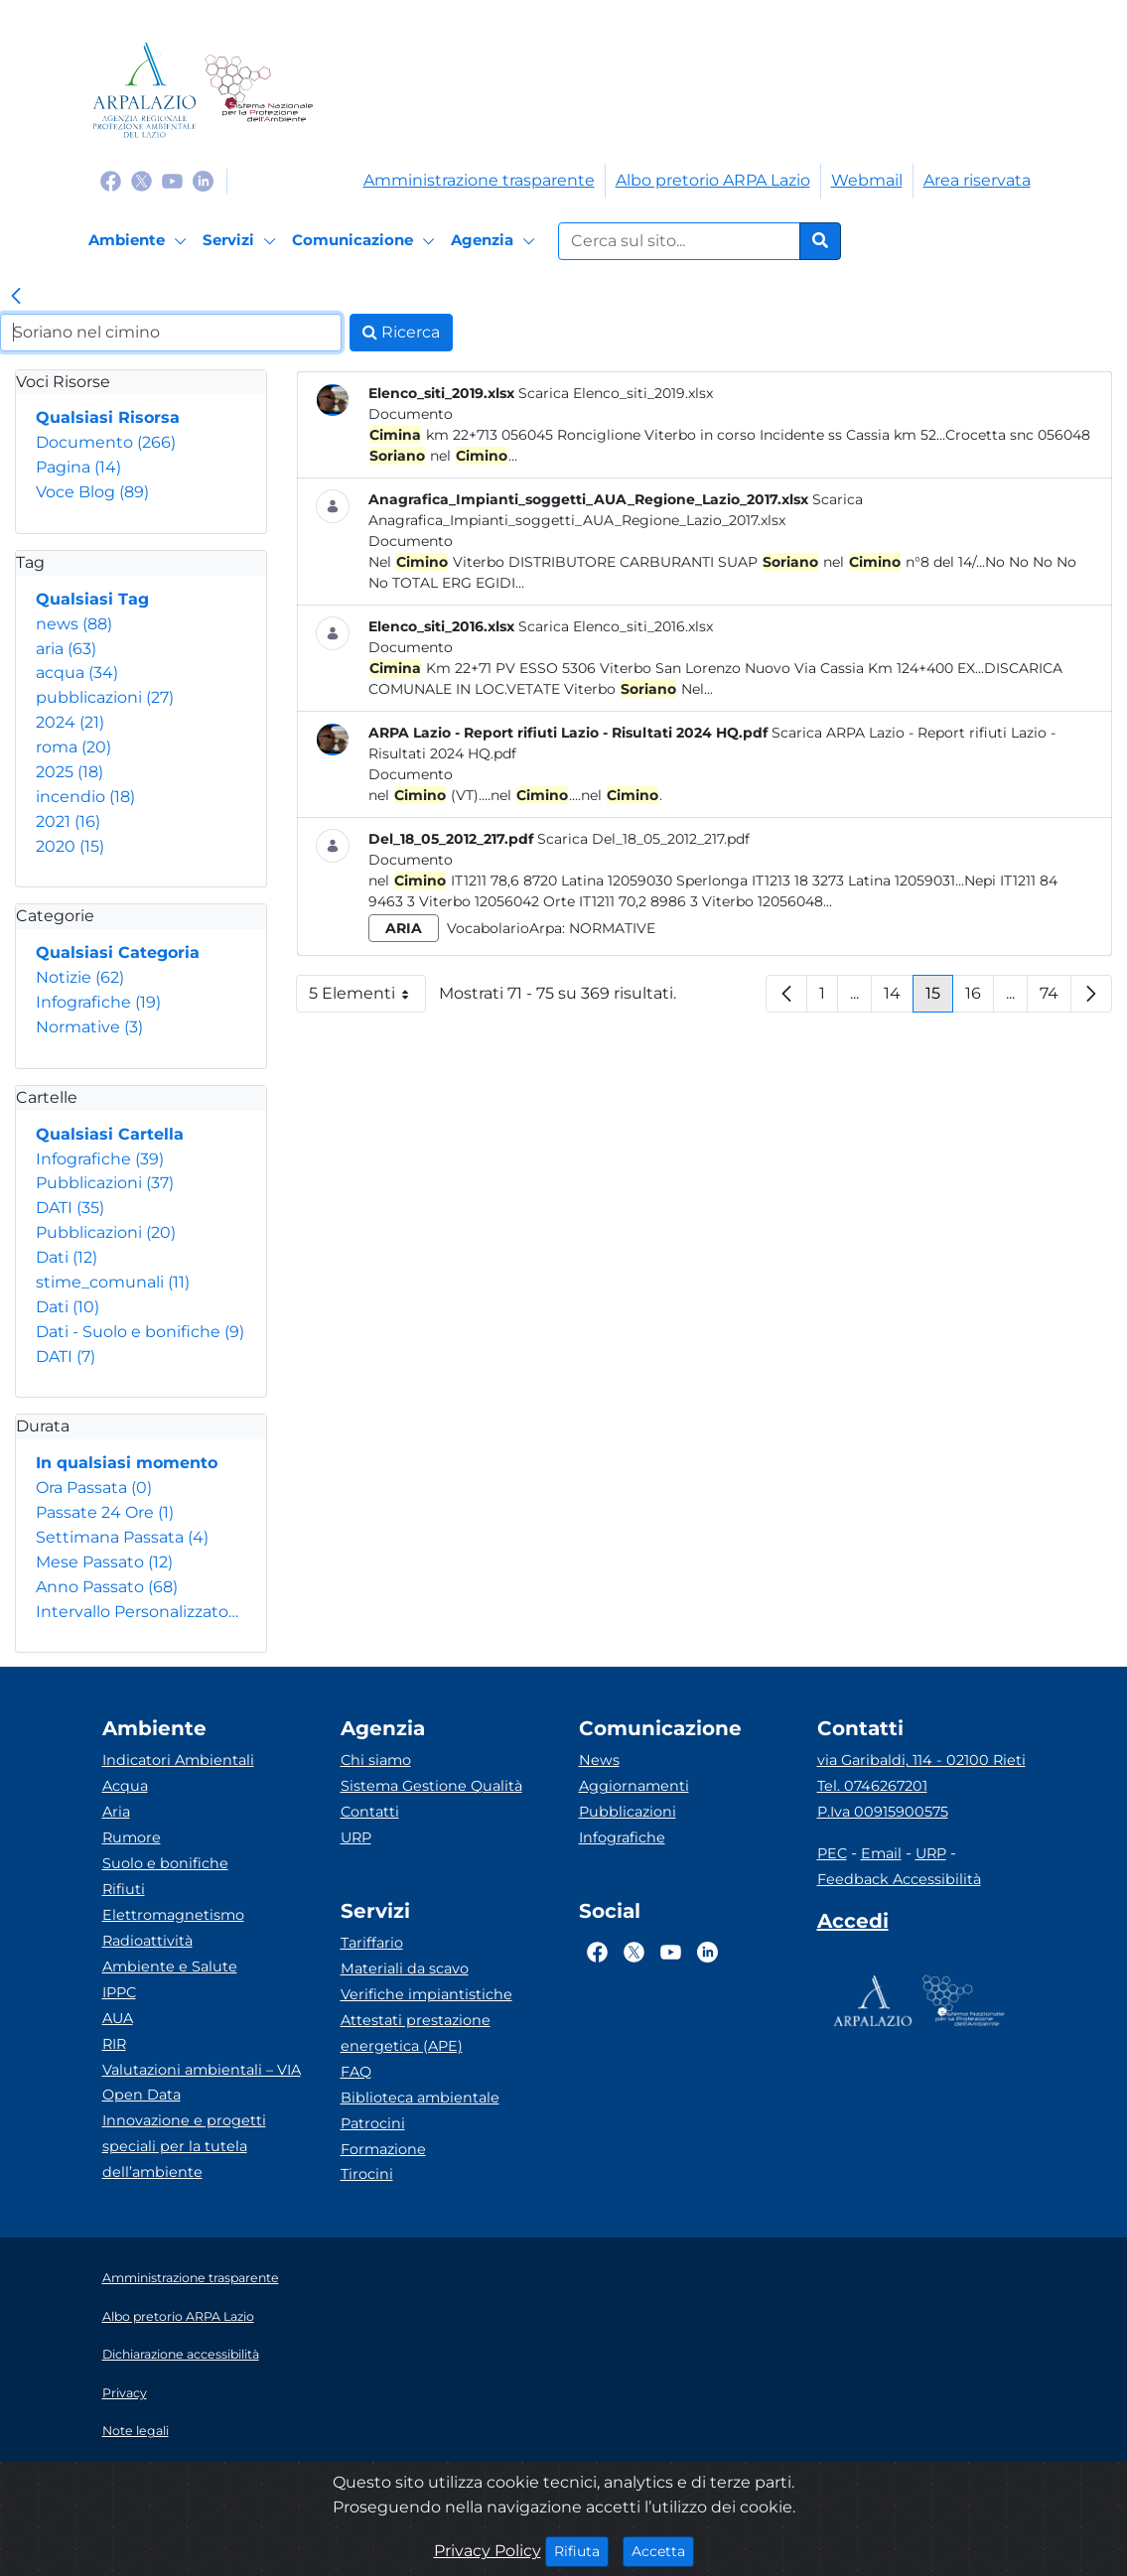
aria (66, 648)
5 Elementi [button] (367, 998)
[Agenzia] (496, 241)
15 (939, 998)
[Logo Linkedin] (203, 180)
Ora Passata (94, 1487)
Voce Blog (92, 491)
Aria (116, 1812)
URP (356, 1837)
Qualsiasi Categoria (118, 952)
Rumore (131, 1837)
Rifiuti (123, 1889)
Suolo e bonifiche (165, 1863)
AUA (117, 2018)
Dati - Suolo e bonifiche (140, 1331)
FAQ (356, 2072)
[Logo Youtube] (172, 180)
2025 (69, 771)
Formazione (383, 2149)
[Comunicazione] (366, 241)
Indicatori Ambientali (178, 1760)
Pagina (78, 467)
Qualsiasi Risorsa (108, 417)
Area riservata (977, 180)
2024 (70, 722)
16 (979, 998)
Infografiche (98, 1002)
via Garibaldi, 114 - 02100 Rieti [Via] (921, 1760)
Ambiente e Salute (169, 1966)
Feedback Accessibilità (899, 1879)
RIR (114, 2044)
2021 (68, 821)
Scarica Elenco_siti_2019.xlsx (615, 393)
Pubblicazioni (105, 1182)
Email (881, 1853)
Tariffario (372, 1943)
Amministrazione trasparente (479, 180)
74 (1055, 998)
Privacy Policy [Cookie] (487, 2550)
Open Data (141, 2094)
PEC (832, 1853)
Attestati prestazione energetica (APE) (416, 2033)
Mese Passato (104, 1562)
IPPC (119, 1992)
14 (899, 998)
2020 (70, 846)
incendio (85, 796)
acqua (77, 672)
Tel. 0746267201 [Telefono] (872, 1786)
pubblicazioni (105, 697)
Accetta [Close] (663, 2550)
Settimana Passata (122, 1537)
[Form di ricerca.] (679, 241)
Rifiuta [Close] (581, 2550)
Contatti (370, 1812)
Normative (89, 1026)
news (74, 623)
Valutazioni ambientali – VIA (201, 2070)
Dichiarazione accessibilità (180, 2354)
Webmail (867, 180)
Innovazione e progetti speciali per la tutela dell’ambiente (184, 2146)
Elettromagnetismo (173, 1915)
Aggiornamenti (634, 1786)
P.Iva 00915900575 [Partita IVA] (882, 1812)
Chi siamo (376, 1760)
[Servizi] (242, 241)
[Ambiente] (140, 241)
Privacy (124, 2392)
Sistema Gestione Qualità (431, 1786)
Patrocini (373, 2123)
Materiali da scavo (405, 1968)
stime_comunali (113, 1282)
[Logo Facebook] (110, 180)
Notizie (80, 977)
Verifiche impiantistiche (426, 1994)
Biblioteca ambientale (420, 2097)
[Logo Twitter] (141, 180)
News (599, 1760)
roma (73, 747)
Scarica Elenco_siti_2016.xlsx (615, 626)
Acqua (125, 1786)
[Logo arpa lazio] (144, 90)
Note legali (135, 2430)
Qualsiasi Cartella (110, 1134)
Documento (106, 442)
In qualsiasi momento (126, 1462)
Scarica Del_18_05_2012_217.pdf (643, 839)
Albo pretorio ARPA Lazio (713, 180)
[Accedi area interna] (853, 1925)
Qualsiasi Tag (92, 599)
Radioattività (147, 1941)
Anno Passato (107, 1586)
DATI (70, 1207)
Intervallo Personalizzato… (137, 1611)
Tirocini (367, 2174)
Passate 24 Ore (105, 1512)
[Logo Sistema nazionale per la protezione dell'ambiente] (259, 90)
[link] (16, 298)
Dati (66, 1257)
